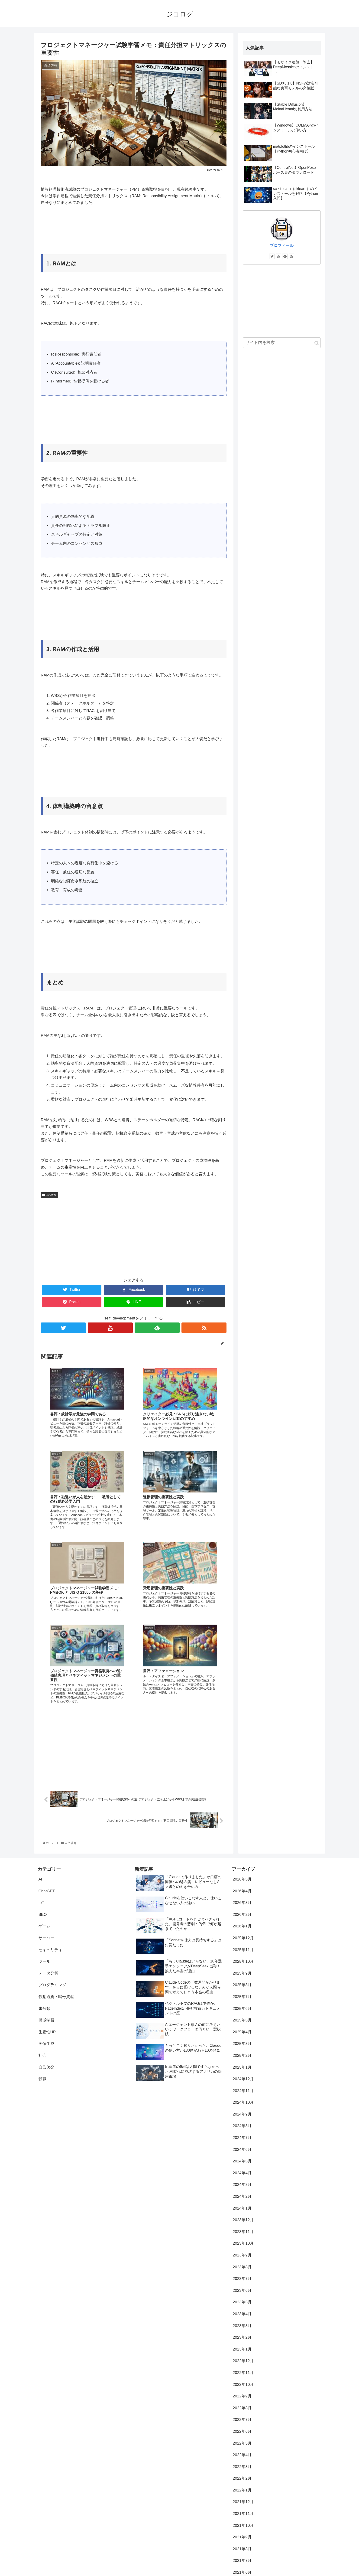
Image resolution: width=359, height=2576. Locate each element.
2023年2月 (242, 2151)
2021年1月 (242, 2444)
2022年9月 (242, 2209)
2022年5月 (242, 2256)
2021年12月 (243, 2315)
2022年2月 (242, 2292)
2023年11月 (243, 2045)
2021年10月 (243, 2339)
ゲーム (44, 1739)
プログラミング (52, 1798)
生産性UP (47, 1845)
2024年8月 (242, 1939)
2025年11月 (243, 1763)
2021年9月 (242, 2350)
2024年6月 (242, 1963)
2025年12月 (243, 1751)
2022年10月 (243, 2198)
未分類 (44, 1822)
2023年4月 (242, 2127)
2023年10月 (243, 2057)
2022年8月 (242, 2221)
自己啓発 (49, 1195)
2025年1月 (242, 1880)
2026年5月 (242, 1693)
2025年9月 (242, 1786)
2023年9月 (242, 2069)
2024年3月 (242, 1998)
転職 (42, 1892)
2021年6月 (242, 2386)
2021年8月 (242, 2362)
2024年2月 (242, 2010)
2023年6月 (242, 2104)
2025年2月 (242, 1869)
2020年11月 (243, 2468)
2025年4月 (242, 1845)
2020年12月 (243, 2456)
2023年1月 (242, 2162)
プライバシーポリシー (280, 2569)
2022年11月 (243, 2186)
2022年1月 (242, 2303)
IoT (41, 1716)
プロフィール (282, 245)
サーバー (46, 1751)
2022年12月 (243, 2174)
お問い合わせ (311, 2569)
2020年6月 (242, 2527)
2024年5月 (242, 1974)
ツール (44, 1775)
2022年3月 (242, 2280)
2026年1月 (242, 1739)
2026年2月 (242, 1728)
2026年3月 (242, 1716)
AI (40, 1693)
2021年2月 (242, 2433)
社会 (42, 1869)
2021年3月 (242, 2421)
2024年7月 (242, 1951)
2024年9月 (242, 1927)
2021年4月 (242, 2409)
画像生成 (46, 1857)
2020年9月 (242, 2491)
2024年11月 (243, 1904)
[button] (317, 343)
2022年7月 (242, 2233)
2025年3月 (242, 1857)
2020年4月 (242, 2550)
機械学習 (46, 1834)
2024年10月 (243, 1916)
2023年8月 (242, 2080)
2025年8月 (242, 1798)
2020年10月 (243, 2480)
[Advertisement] (133, 230)
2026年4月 (242, 1704)
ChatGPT (47, 1704)
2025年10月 (243, 1775)
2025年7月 (242, 1810)
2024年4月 (242, 1986)
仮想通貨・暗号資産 (56, 1810)
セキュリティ (50, 1763)
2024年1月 (242, 2021)
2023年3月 (242, 2139)
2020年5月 (242, 2538)
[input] (282, 342)
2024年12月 (243, 1892)
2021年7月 (242, 2374)
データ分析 (48, 1786)
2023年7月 (242, 2092)
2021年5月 (242, 2397)
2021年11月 (243, 2327)
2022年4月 (242, 2268)
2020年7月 (242, 2515)
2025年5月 (242, 1834)
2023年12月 (243, 2033)
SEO (43, 1728)
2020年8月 (242, 2503)
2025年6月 (242, 1822)
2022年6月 (242, 2245)
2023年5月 (242, 2115)
